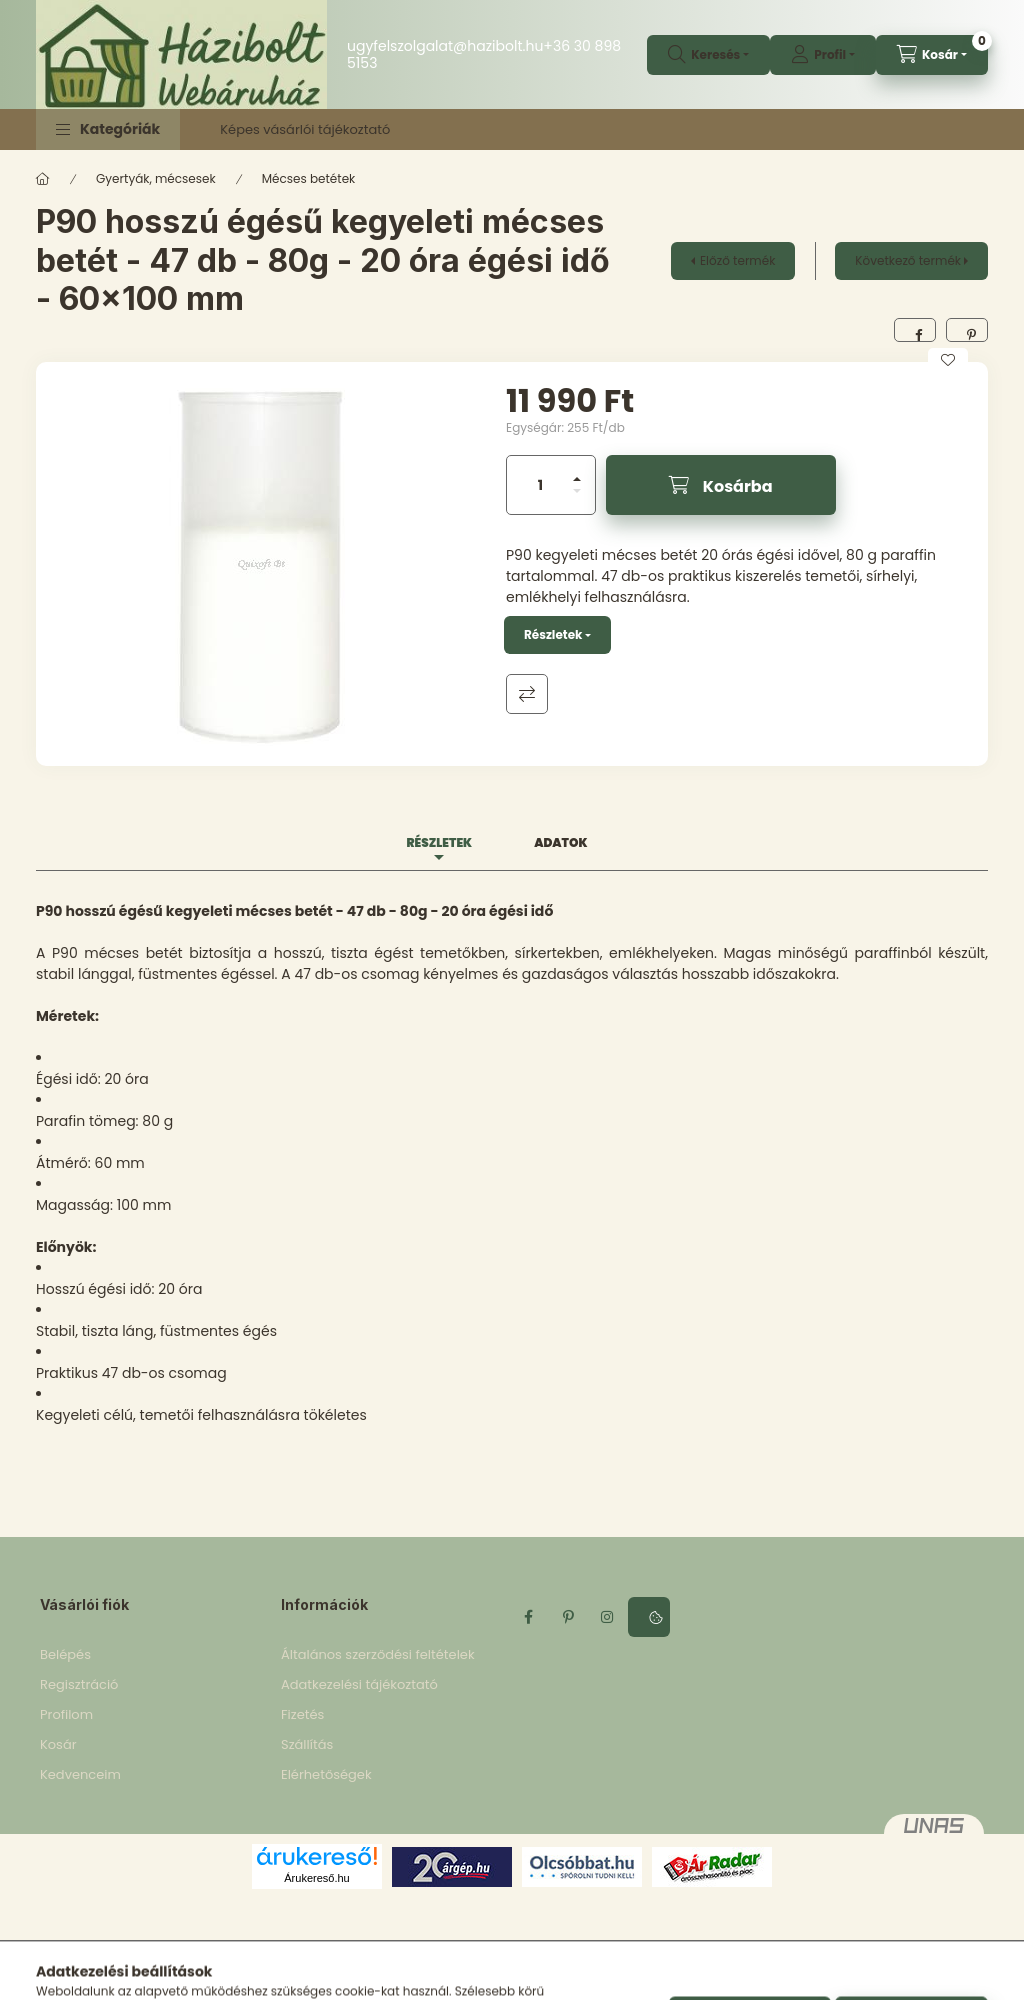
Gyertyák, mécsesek (156, 178)
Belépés (65, 1654)
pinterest (568, 1617)
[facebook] (915, 330)
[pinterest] (967, 330)
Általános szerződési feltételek (378, 1654)
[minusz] (577, 491)
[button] (108, 129)
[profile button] (823, 55)
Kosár (58, 1744)
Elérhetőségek (326, 1774)
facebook (528, 1617)
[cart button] (932, 55)
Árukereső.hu (316, 1878)
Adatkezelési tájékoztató (359, 1684)
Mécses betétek (309, 178)
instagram (608, 1617)
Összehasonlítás (527, 694)
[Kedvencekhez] (948, 360)
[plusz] (577, 479)
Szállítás (307, 1744)
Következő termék (908, 260)
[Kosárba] (721, 485)
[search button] (708, 55)
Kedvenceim (80, 1774)
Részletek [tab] (439, 842)
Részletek (553, 634)
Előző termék (737, 260)
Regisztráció (79, 1684)
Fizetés (302, 1714)
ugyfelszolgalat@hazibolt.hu (445, 46)
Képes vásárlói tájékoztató (305, 129)
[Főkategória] (43, 179)
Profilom (66, 1714)
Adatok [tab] (560, 842)
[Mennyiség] (541, 485)
